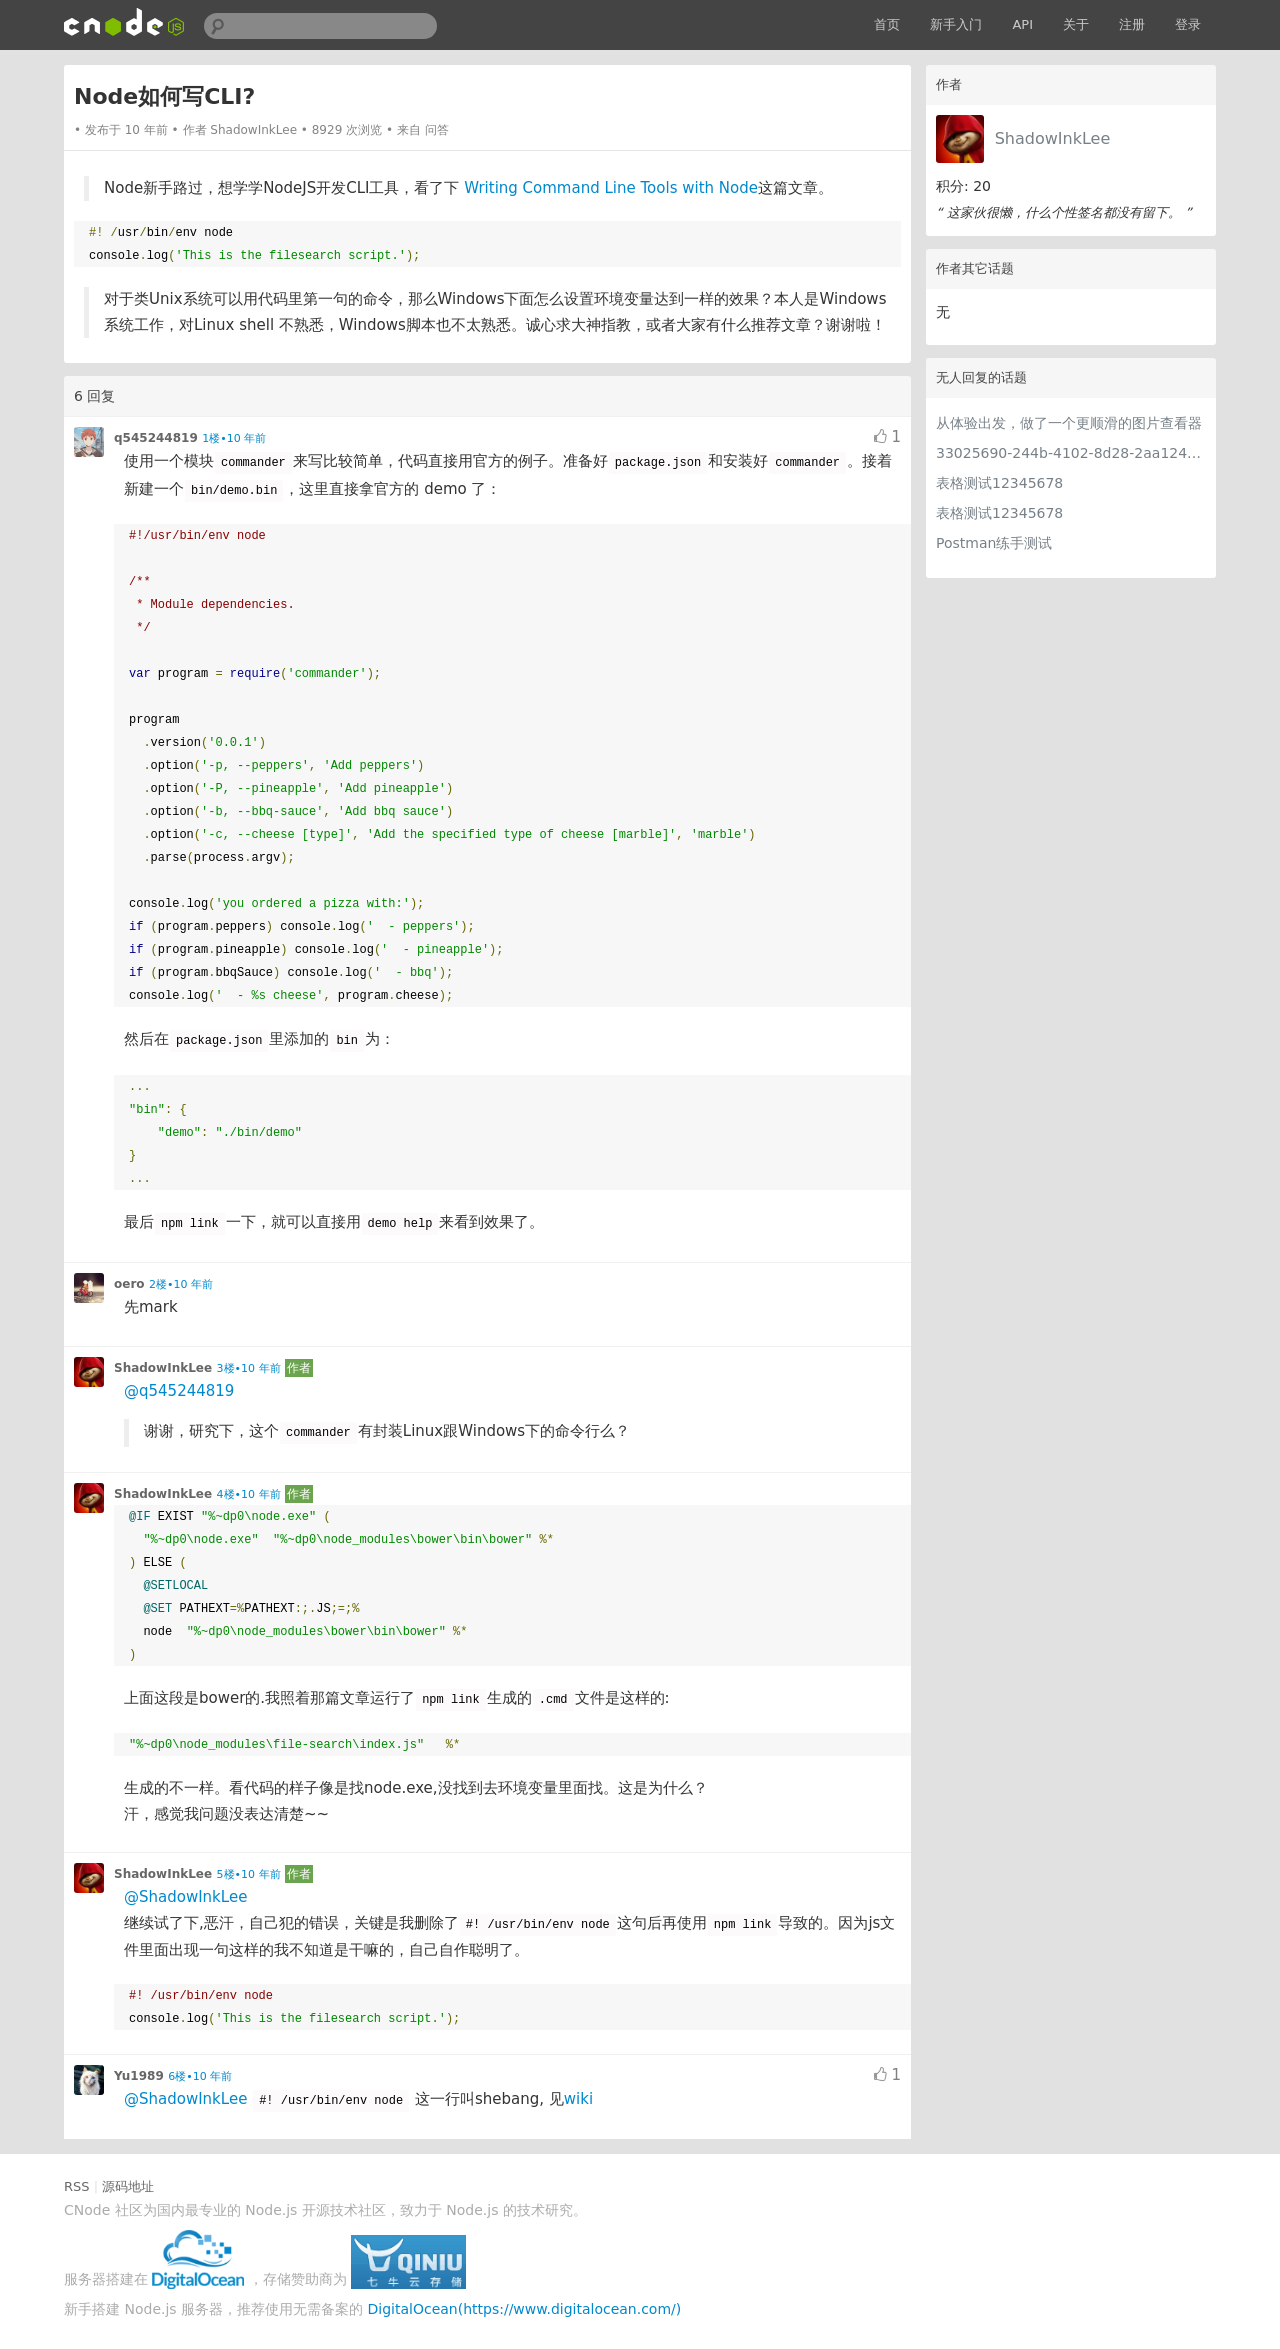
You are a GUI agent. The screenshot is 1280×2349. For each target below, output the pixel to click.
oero (129, 1284)
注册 (1132, 24)
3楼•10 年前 (249, 1368)
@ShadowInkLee (185, 1897)
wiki (578, 2099)
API (1022, 24)
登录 (1188, 24)
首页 (887, 24)
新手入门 (956, 24)
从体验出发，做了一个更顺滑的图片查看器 (1069, 423)
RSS (77, 2186)
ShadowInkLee (1053, 138)
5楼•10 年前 (249, 1874)
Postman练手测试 (994, 543)
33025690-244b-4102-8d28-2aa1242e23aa (1071, 453)
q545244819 (156, 438)
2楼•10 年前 (181, 1284)
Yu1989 (139, 2076)
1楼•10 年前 (234, 438)
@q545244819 (179, 1391)
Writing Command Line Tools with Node (611, 188)
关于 (1076, 24)
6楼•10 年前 (200, 2076)
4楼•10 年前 (249, 1494)
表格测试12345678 (999, 483)
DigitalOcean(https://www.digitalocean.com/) (525, 2309)
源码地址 (128, 2186)
